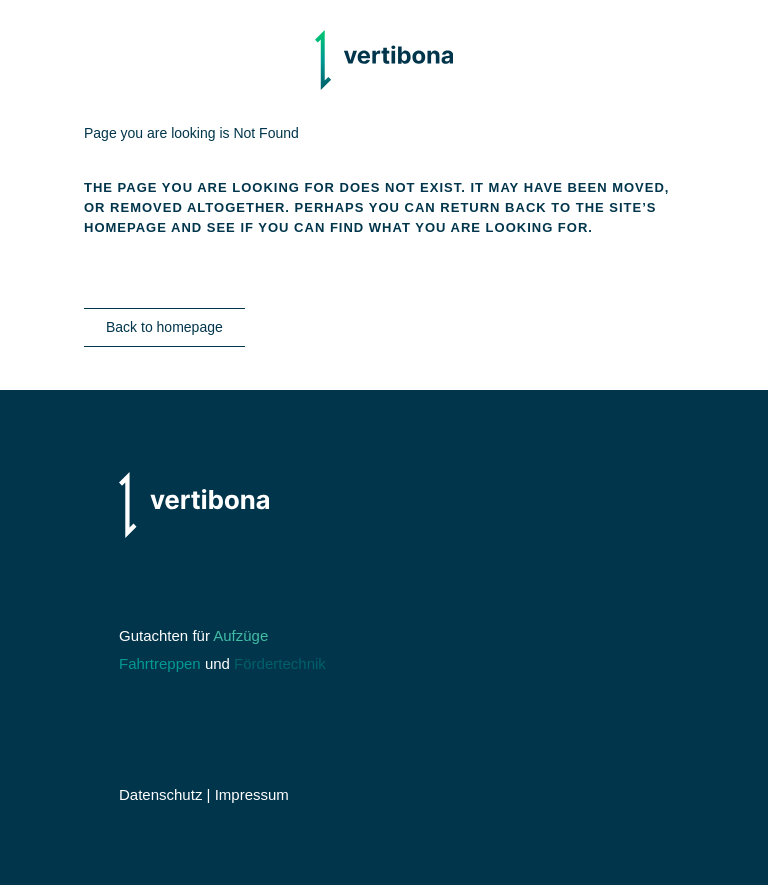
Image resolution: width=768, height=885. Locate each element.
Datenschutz (160, 794)
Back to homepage (164, 327)
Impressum (252, 794)
